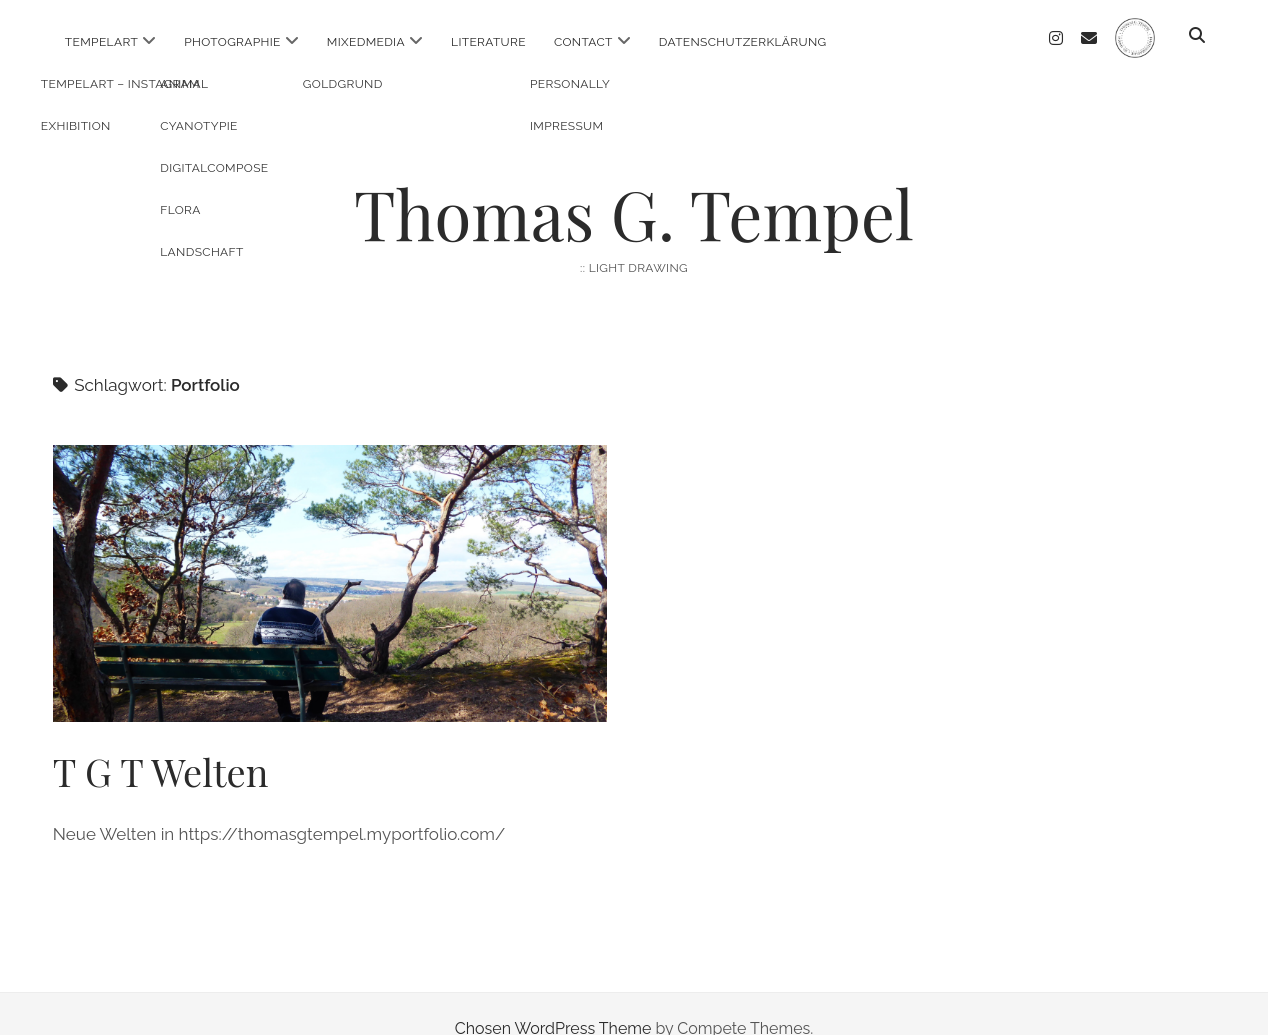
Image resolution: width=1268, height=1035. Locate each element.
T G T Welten (330, 553)
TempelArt (101, 42)
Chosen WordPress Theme (553, 998)
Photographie (232, 42)
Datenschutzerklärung (743, 42)
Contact (583, 42)
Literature (488, 42)
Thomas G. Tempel (634, 183)
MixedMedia (366, 42)
